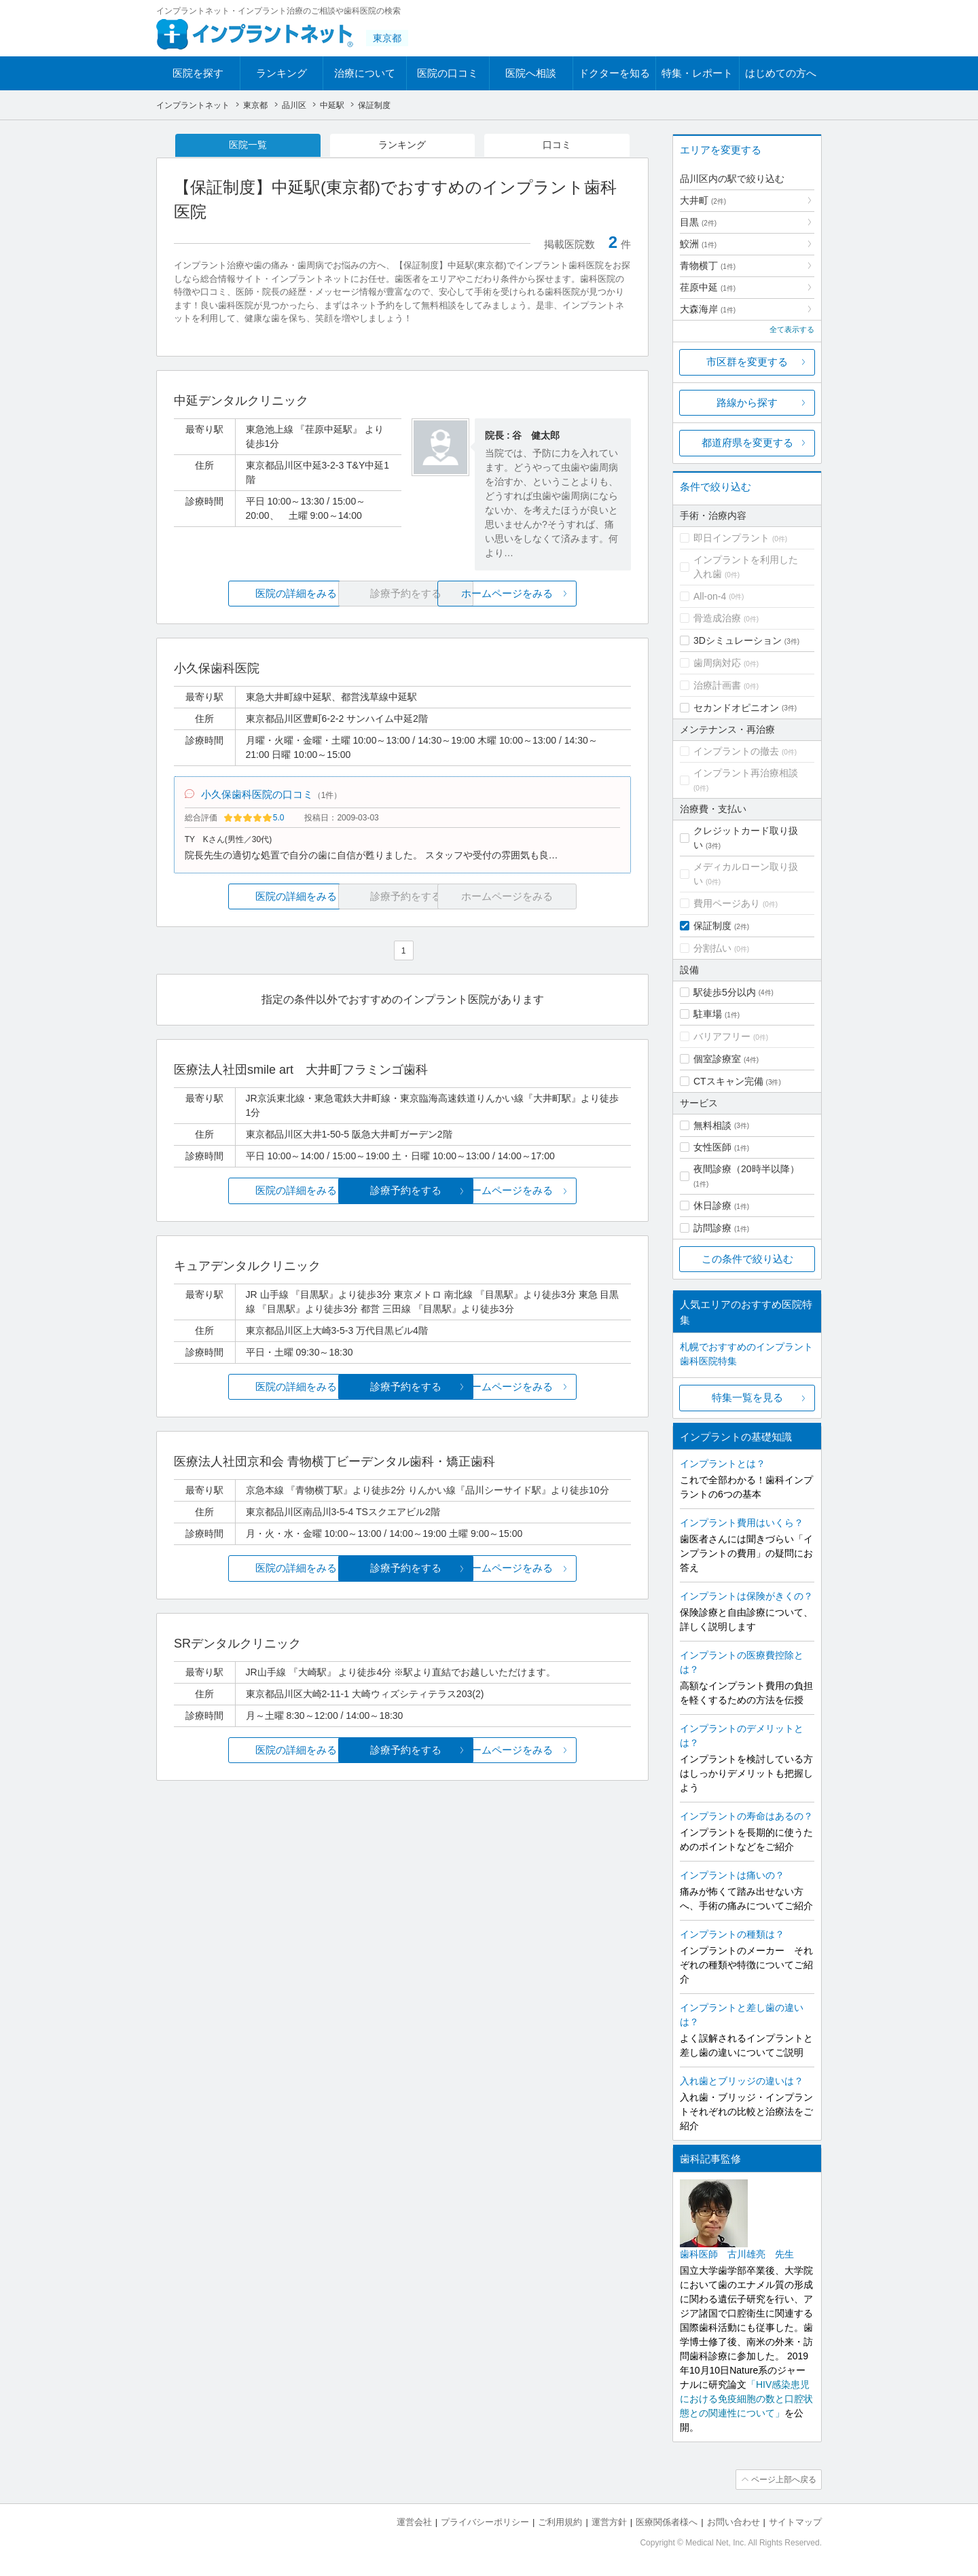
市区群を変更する (747, 361)
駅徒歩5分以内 (724, 992)
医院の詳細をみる (250, 594)
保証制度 (712, 925)
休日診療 (712, 1205)
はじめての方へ (780, 73)
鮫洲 (698, 243)
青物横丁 (708, 265)
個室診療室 (717, 1058)
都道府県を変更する (747, 442)
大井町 (703, 200)
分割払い (712, 948)
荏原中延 (708, 287)
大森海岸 (708, 309)
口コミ (557, 145)
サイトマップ (795, 2522)
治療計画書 (717, 685)
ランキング (281, 73)
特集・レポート (697, 73)
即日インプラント (731, 537)
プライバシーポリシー (485, 2522)
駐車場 (707, 1014)
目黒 (698, 222)
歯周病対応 (717, 662)
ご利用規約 (560, 2522)
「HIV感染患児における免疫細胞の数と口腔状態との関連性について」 (746, 2398)
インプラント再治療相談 (745, 772)
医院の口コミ (447, 73)
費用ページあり (726, 903)
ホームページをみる (555, 594)
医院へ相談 (530, 73)
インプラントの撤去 (736, 751)
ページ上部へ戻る (783, 2479)
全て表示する (791, 329)
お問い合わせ (733, 2522)
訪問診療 (712, 1227)
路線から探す (747, 402)
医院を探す (198, 73)
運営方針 (609, 2522)
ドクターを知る (614, 73)
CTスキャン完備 (728, 1081)
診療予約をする (402, 1191)
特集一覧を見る (747, 1397)
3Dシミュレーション (737, 640)
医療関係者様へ (667, 2522)
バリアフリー (721, 1036)
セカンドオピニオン (736, 707)
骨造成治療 (717, 618)
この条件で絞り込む (747, 1259)
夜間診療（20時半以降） (746, 1168)
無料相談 (712, 1125)
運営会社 (414, 2522)
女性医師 (712, 1147)
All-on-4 (709, 596)
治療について (364, 73)
